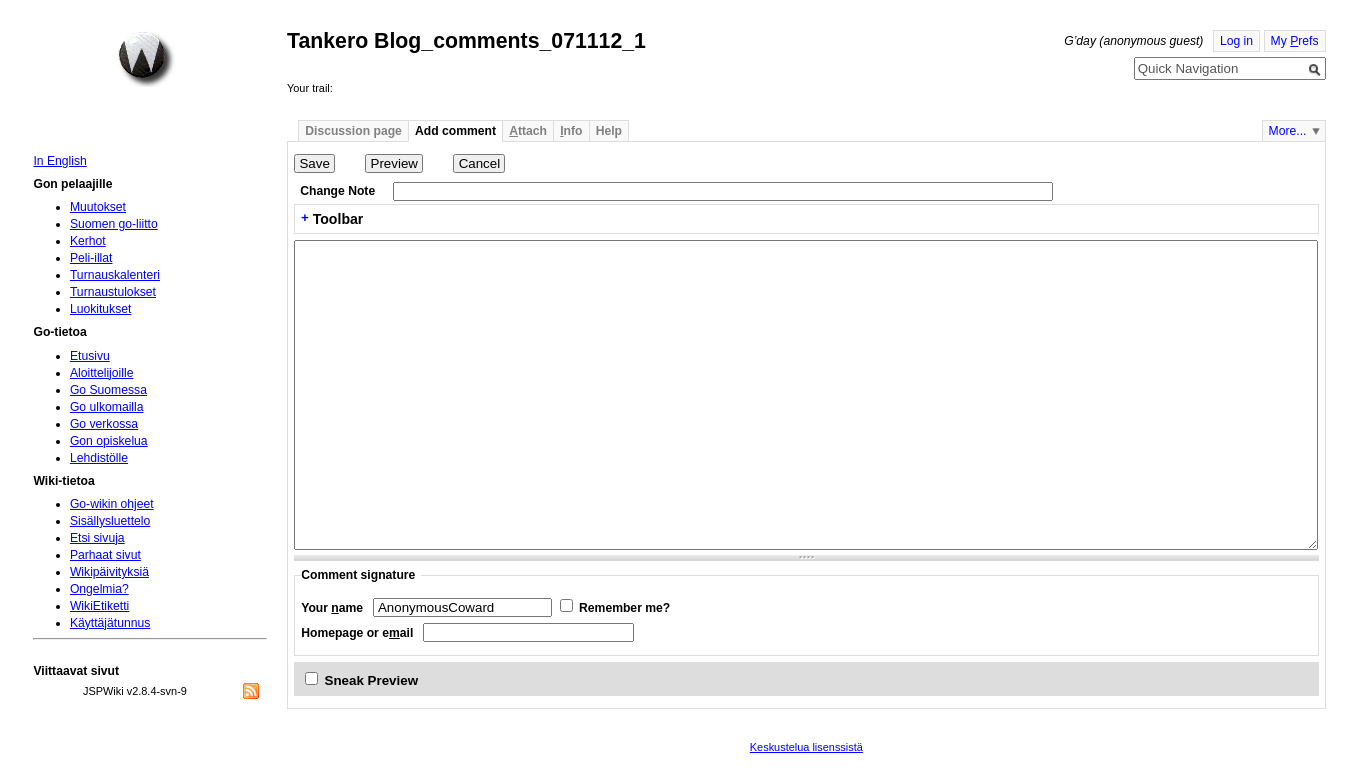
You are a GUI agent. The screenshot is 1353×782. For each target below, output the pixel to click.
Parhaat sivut (105, 555)
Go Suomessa (108, 390)
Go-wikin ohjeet (112, 504)
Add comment (455, 131)
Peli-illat (91, 258)
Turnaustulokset (113, 292)
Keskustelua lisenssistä (806, 747)
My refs (1295, 41)
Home (146, 59)
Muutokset (98, 207)
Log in (1236, 41)
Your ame (332, 608)
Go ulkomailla (107, 407)
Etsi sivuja (97, 538)
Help (609, 131)
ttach (528, 131)
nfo (571, 131)
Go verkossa (104, 424)
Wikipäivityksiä (109, 572)
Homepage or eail (357, 633)
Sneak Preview (372, 680)
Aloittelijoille (102, 373)
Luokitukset (101, 309)
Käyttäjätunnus (110, 623)
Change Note (337, 191)
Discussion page (353, 131)
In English (59, 161)
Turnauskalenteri (115, 275)
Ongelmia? (99, 589)
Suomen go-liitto (114, 224)
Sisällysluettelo (110, 521)
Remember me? (624, 608)
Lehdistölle (99, 458)
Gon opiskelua (109, 441)
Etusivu (90, 356)
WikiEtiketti (99, 606)
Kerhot (88, 241)
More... (1288, 131)
